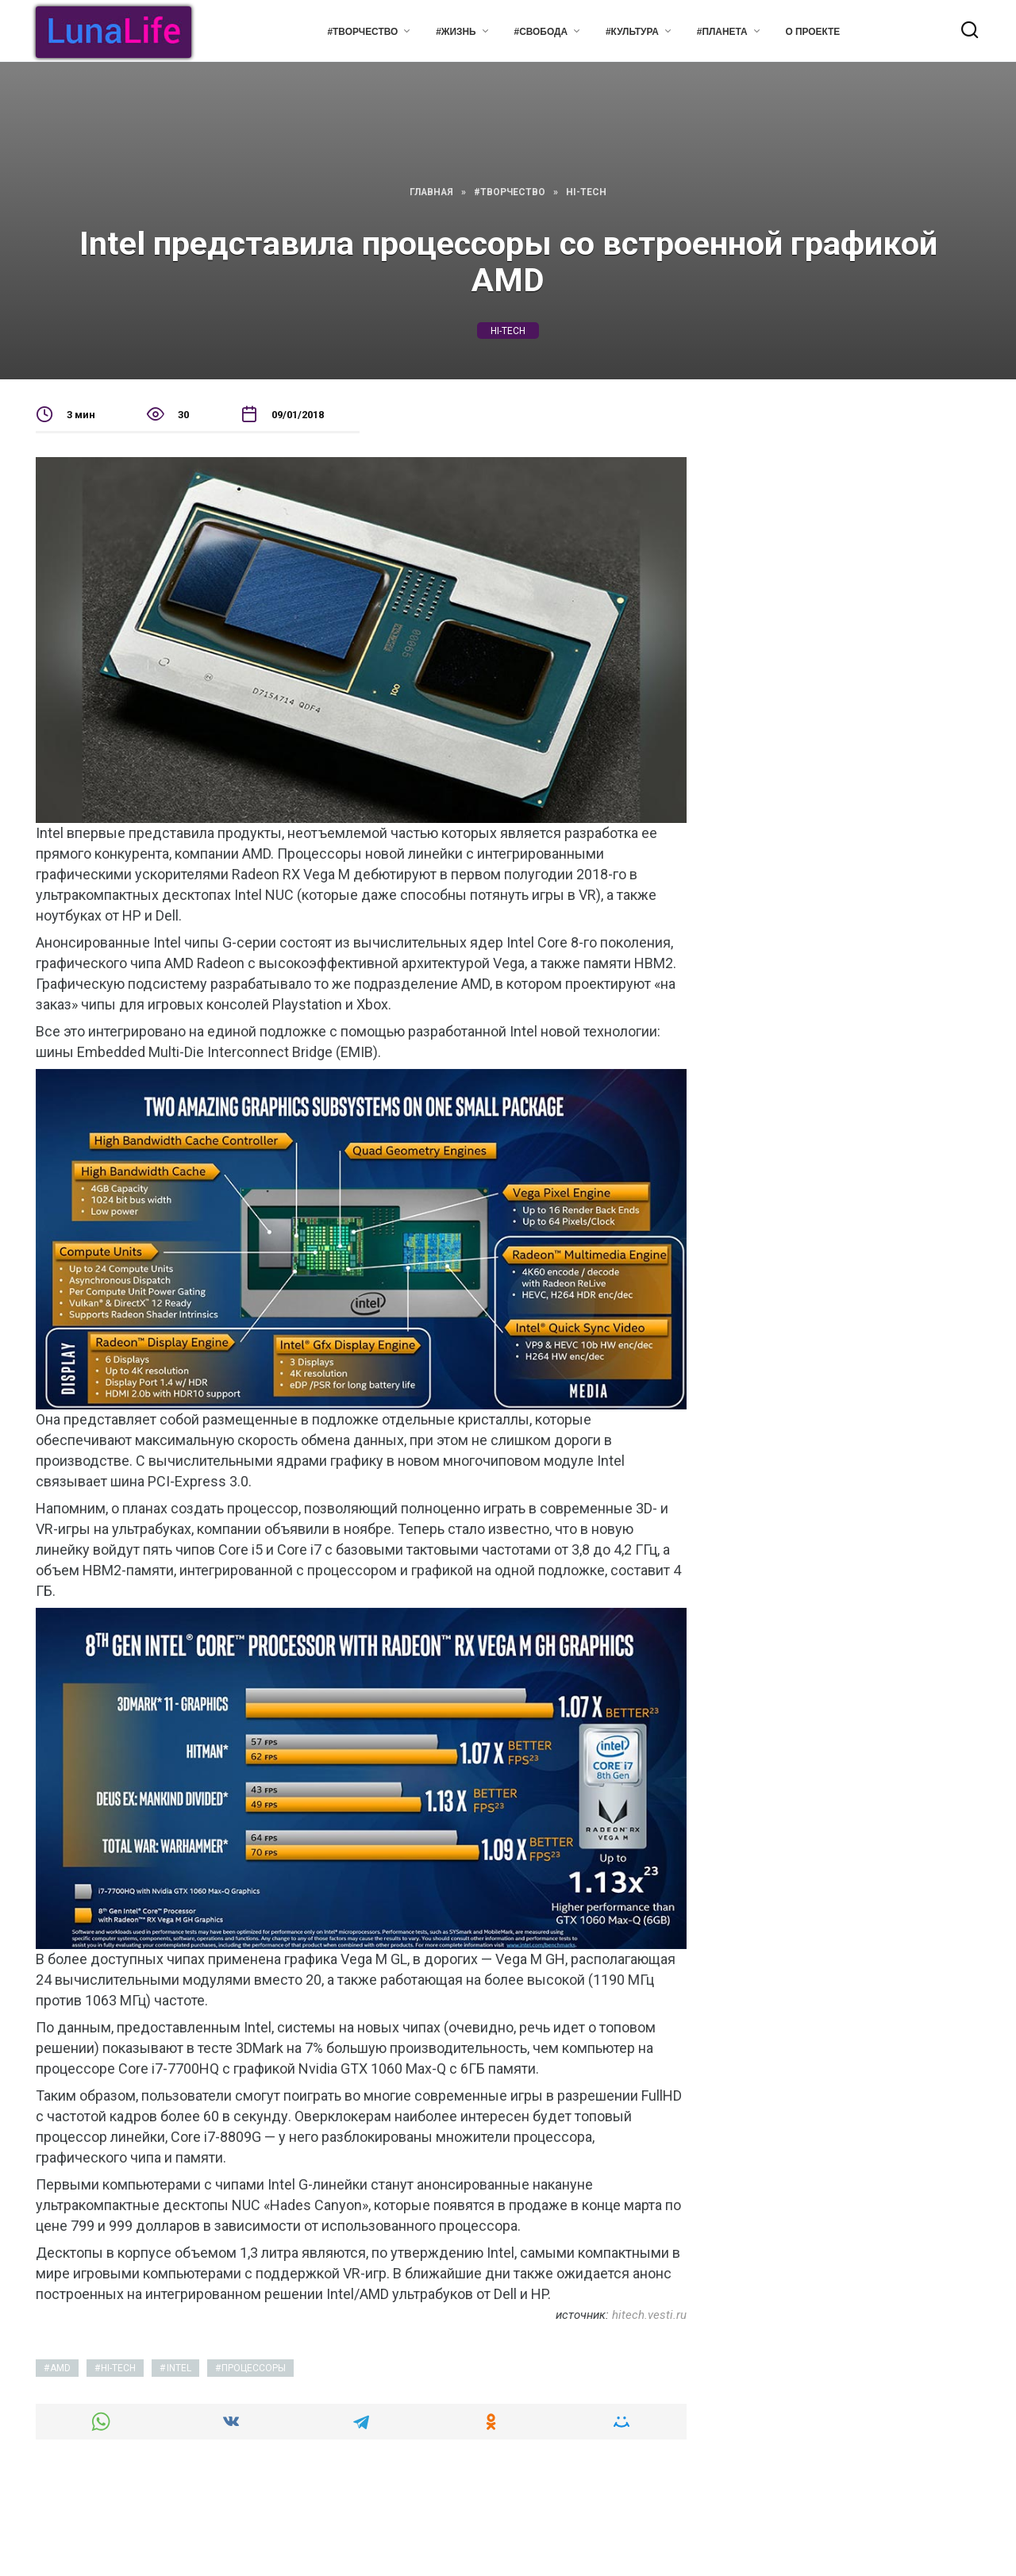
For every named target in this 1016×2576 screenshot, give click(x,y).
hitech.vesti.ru (649, 2315)
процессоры (253, 2368)
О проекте (813, 31)
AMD (60, 2368)
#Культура (632, 31)
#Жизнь (456, 31)
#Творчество (362, 31)
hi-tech (508, 330)
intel (179, 2368)
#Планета (722, 31)
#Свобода (541, 31)
